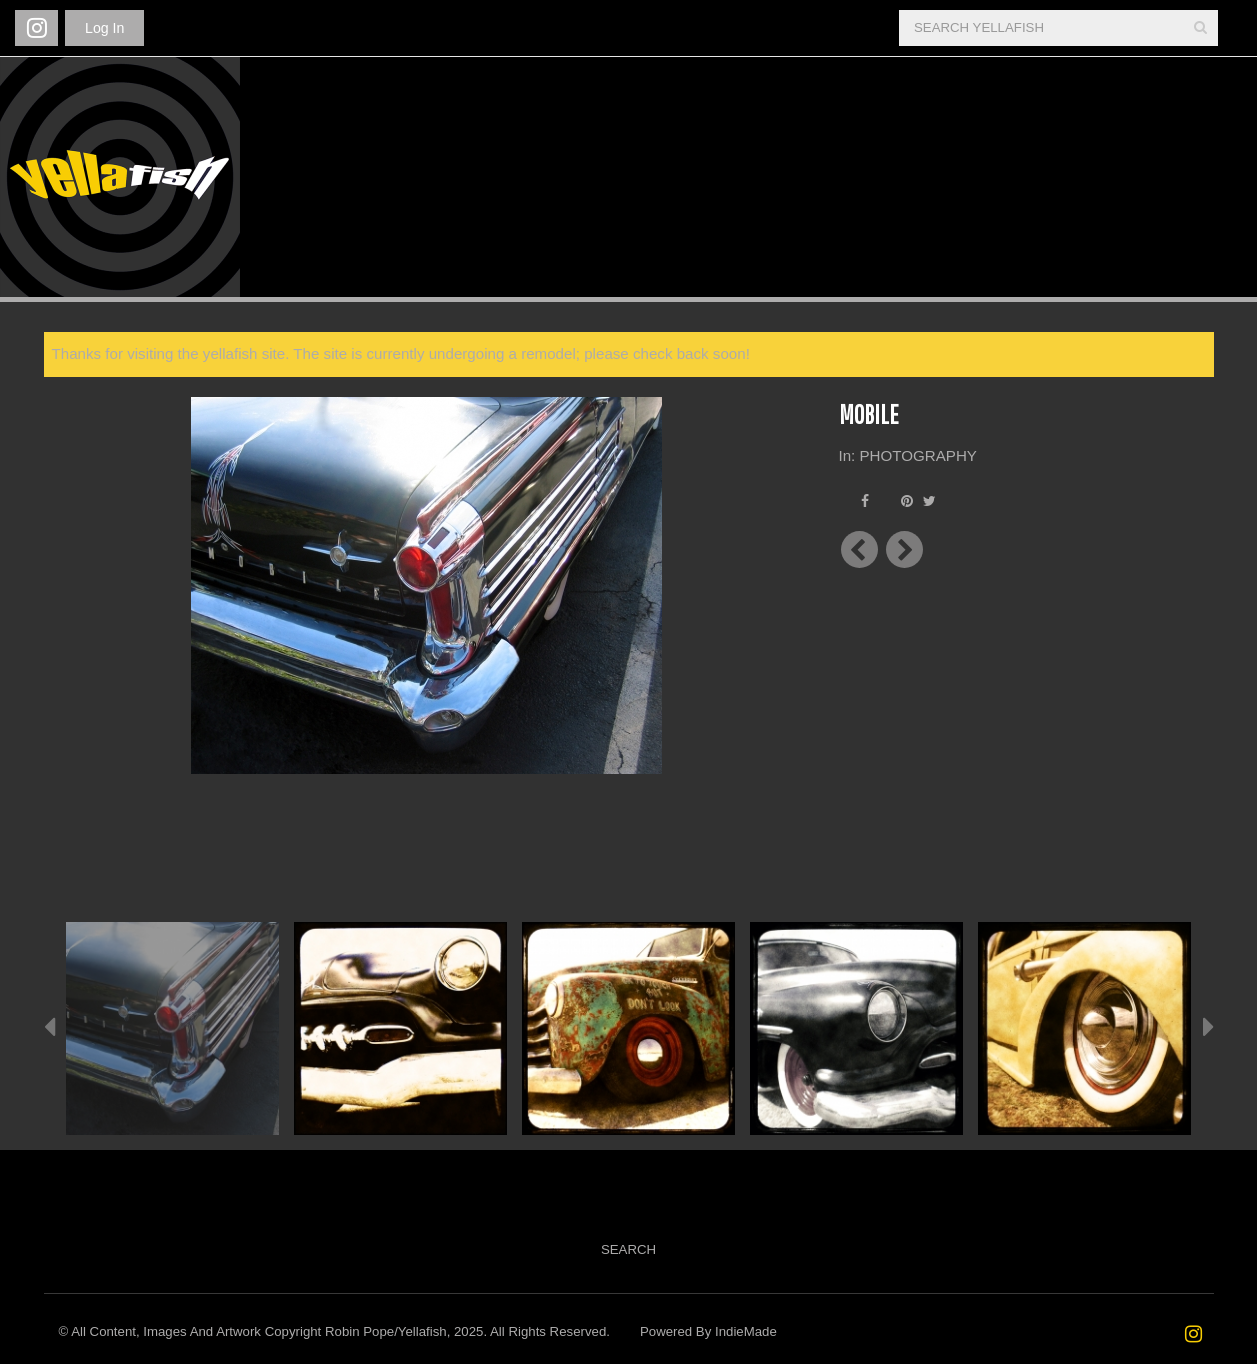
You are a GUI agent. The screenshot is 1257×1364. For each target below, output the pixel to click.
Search (628, 1249)
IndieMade (746, 1331)
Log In (104, 28)
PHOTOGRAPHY (918, 455)
